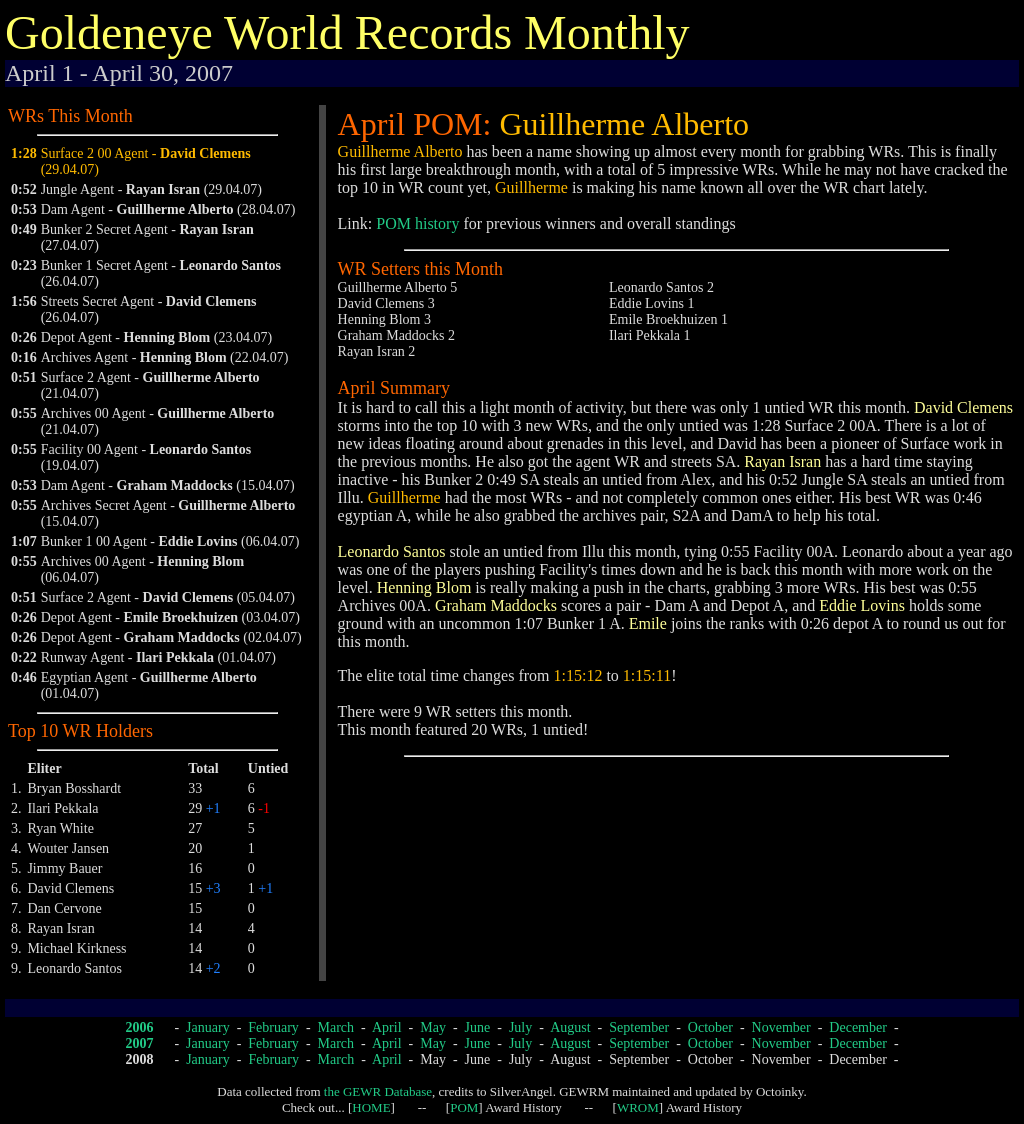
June (478, 1027)
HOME (371, 1107)
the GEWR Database (378, 1091)
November (781, 1027)
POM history (417, 223)
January (208, 1027)
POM (464, 1107)
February (273, 1027)
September (639, 1027)
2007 (139, 1043)
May (433, 1027)
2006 (139, 1027)
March (336, 1027)
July (520, 1027)
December (858, 1027)
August (570, 1027)
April (387, 1027)
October (710, 1027)
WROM (638, 1107)
